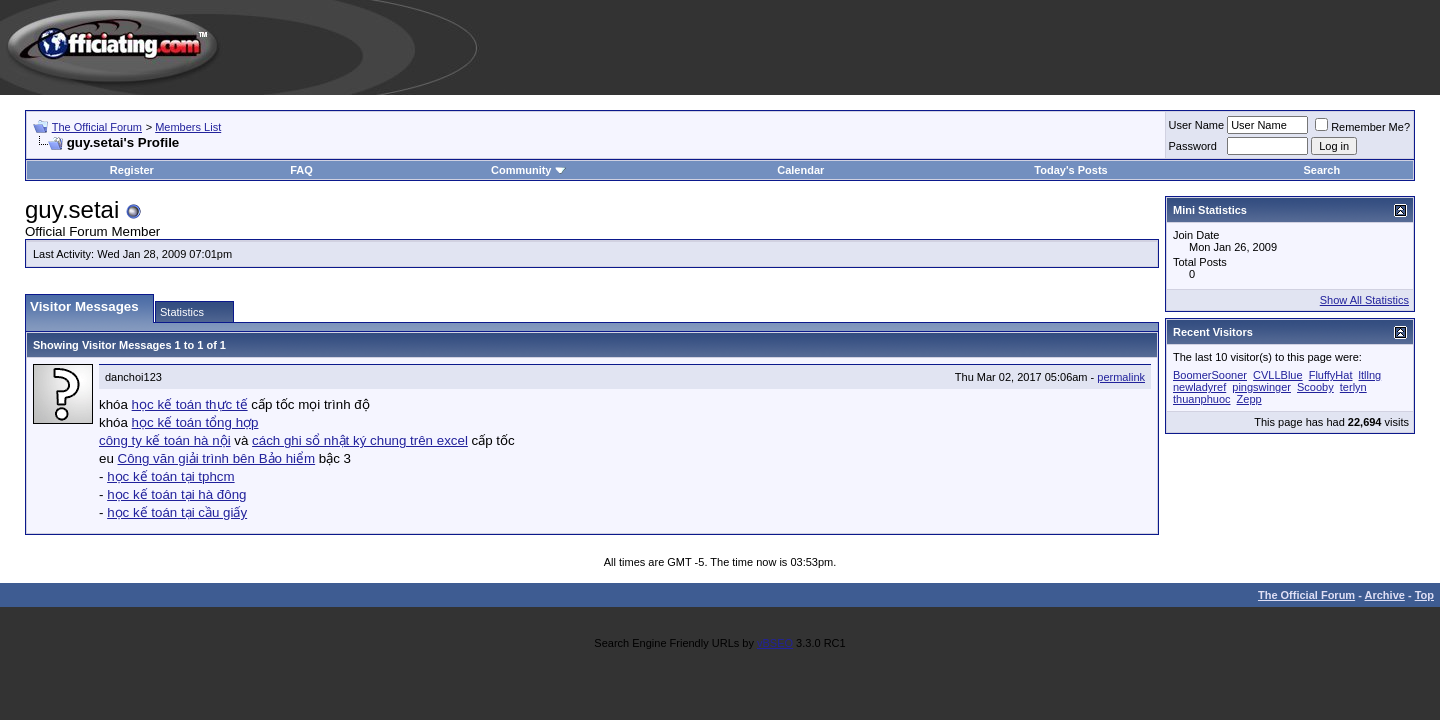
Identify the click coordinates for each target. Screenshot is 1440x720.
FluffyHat (1331, 375)
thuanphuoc (1202, 399)
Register (132, 170)
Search (1321, 170)
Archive (1385, 595)
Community (528, 170)
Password (1193, 146)
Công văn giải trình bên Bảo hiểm (217, 458)
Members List (188, 127)
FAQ (301, 170)
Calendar (800, 170)
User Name (1197, 125)
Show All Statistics (1364, 300)
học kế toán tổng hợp (195, 422)
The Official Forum (97, 127)
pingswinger (1261, 387)
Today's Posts (1070, 170)
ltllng (1370, 375)
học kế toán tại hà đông (176, 494)
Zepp (1249, 399)
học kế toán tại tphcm (170, 476)
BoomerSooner (1210, 375)
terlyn (1353, 387)
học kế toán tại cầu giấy (177, 512)
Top (1424, 595)
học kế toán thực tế (190, 404)
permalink (1121, 377)
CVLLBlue (1278, 375)
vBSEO (775, 643)
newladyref (1199, 387)
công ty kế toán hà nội (165, 440)
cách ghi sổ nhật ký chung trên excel (360, 440)
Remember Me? (1362, 127)
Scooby (1315, 387)
